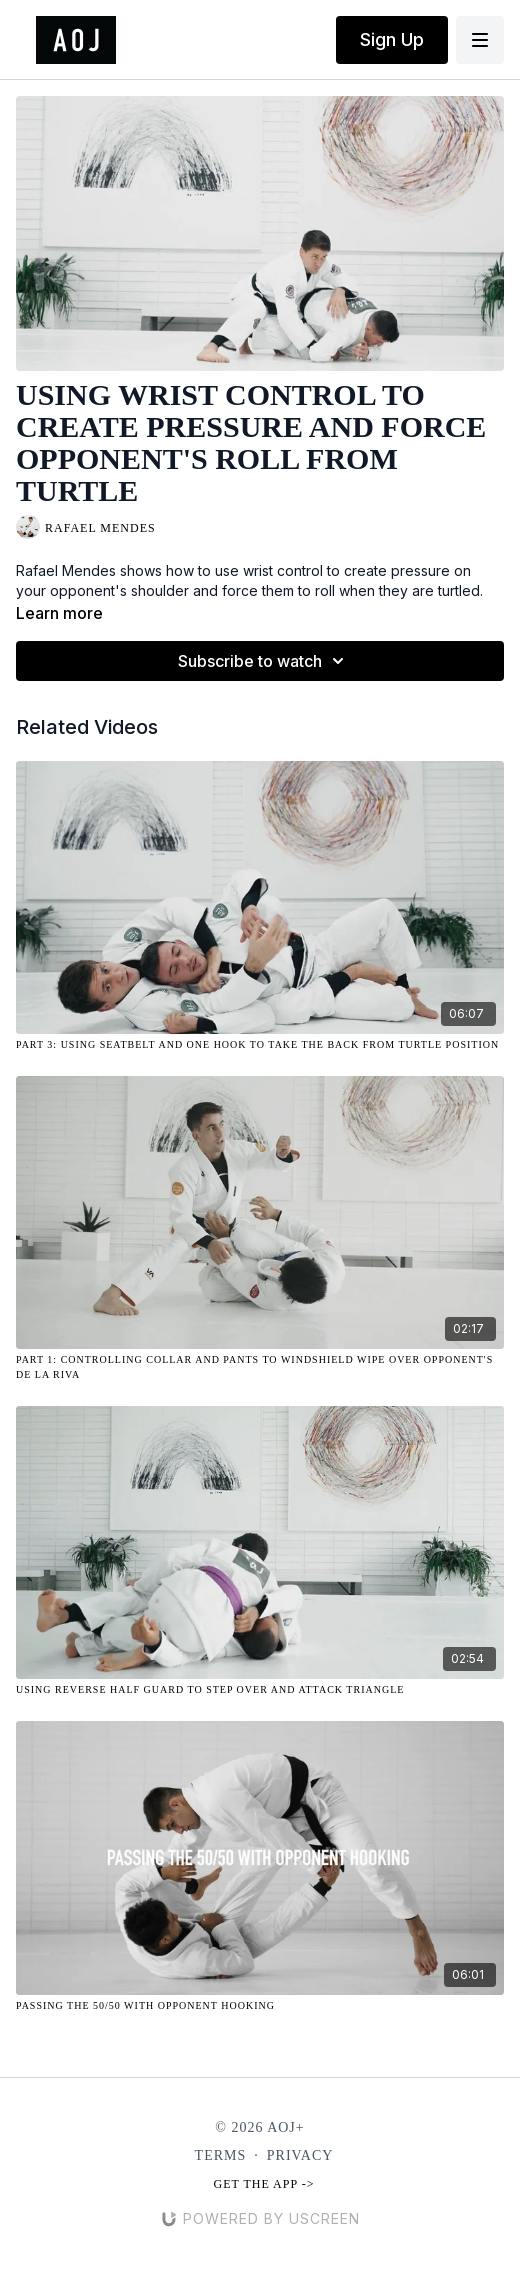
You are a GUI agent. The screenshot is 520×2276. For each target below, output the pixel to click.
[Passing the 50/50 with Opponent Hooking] (260, 2005)
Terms (221, 2155)
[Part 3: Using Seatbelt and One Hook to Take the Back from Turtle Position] (260, 1044)
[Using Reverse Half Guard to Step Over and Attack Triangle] (260, 1689)
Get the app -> (264, 2184)
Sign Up (392, 39)
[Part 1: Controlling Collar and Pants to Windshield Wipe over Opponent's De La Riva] (260, 1367)
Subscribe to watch (264, 661)
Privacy (300, 2155)
